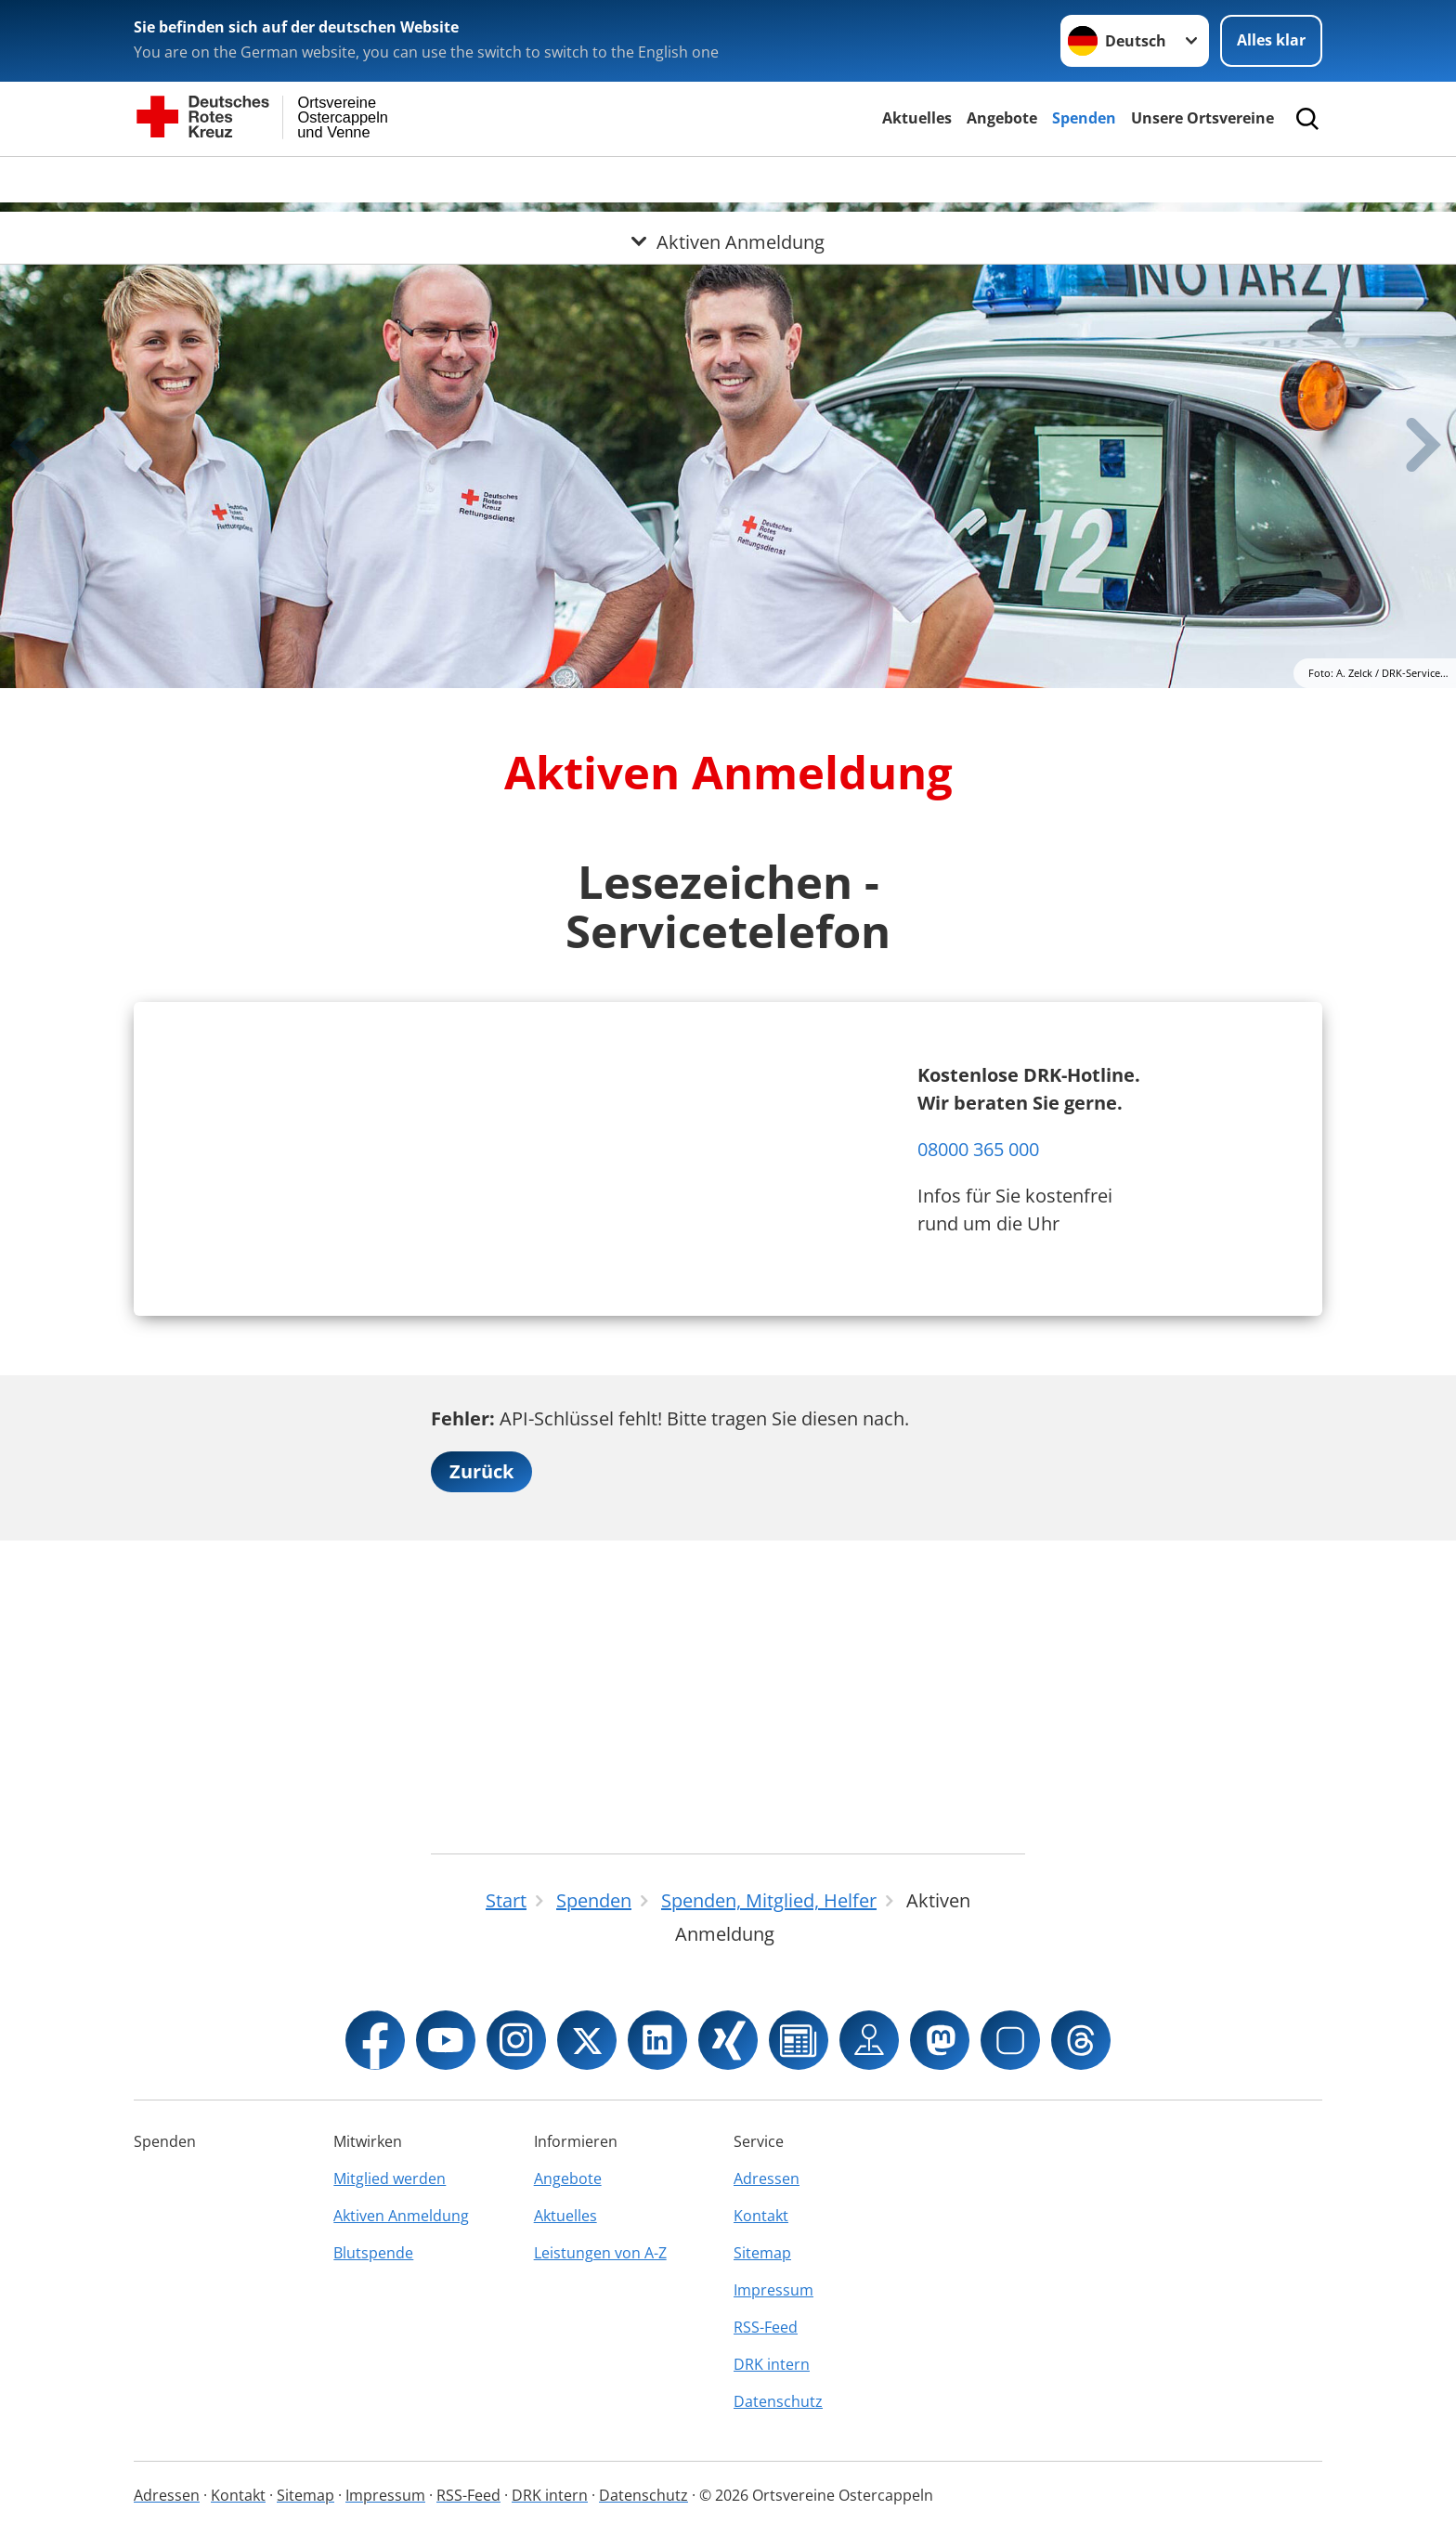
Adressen (767, 2178)
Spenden (1084, 118)
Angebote (1002, 118)
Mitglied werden (389, 2178)
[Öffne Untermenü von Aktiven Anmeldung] (728, 179)
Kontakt (761, 2215)
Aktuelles (917, 118)
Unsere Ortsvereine (1202, 118)
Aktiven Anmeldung (401, 2215)
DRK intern (772, 2364)
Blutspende (373, 2253)
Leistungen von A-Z (600, 2253)
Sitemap (762, 2253)
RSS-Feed (766, 2327)
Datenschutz (778, 2401)
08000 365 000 (978, 1275)
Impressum (773, 2290)
